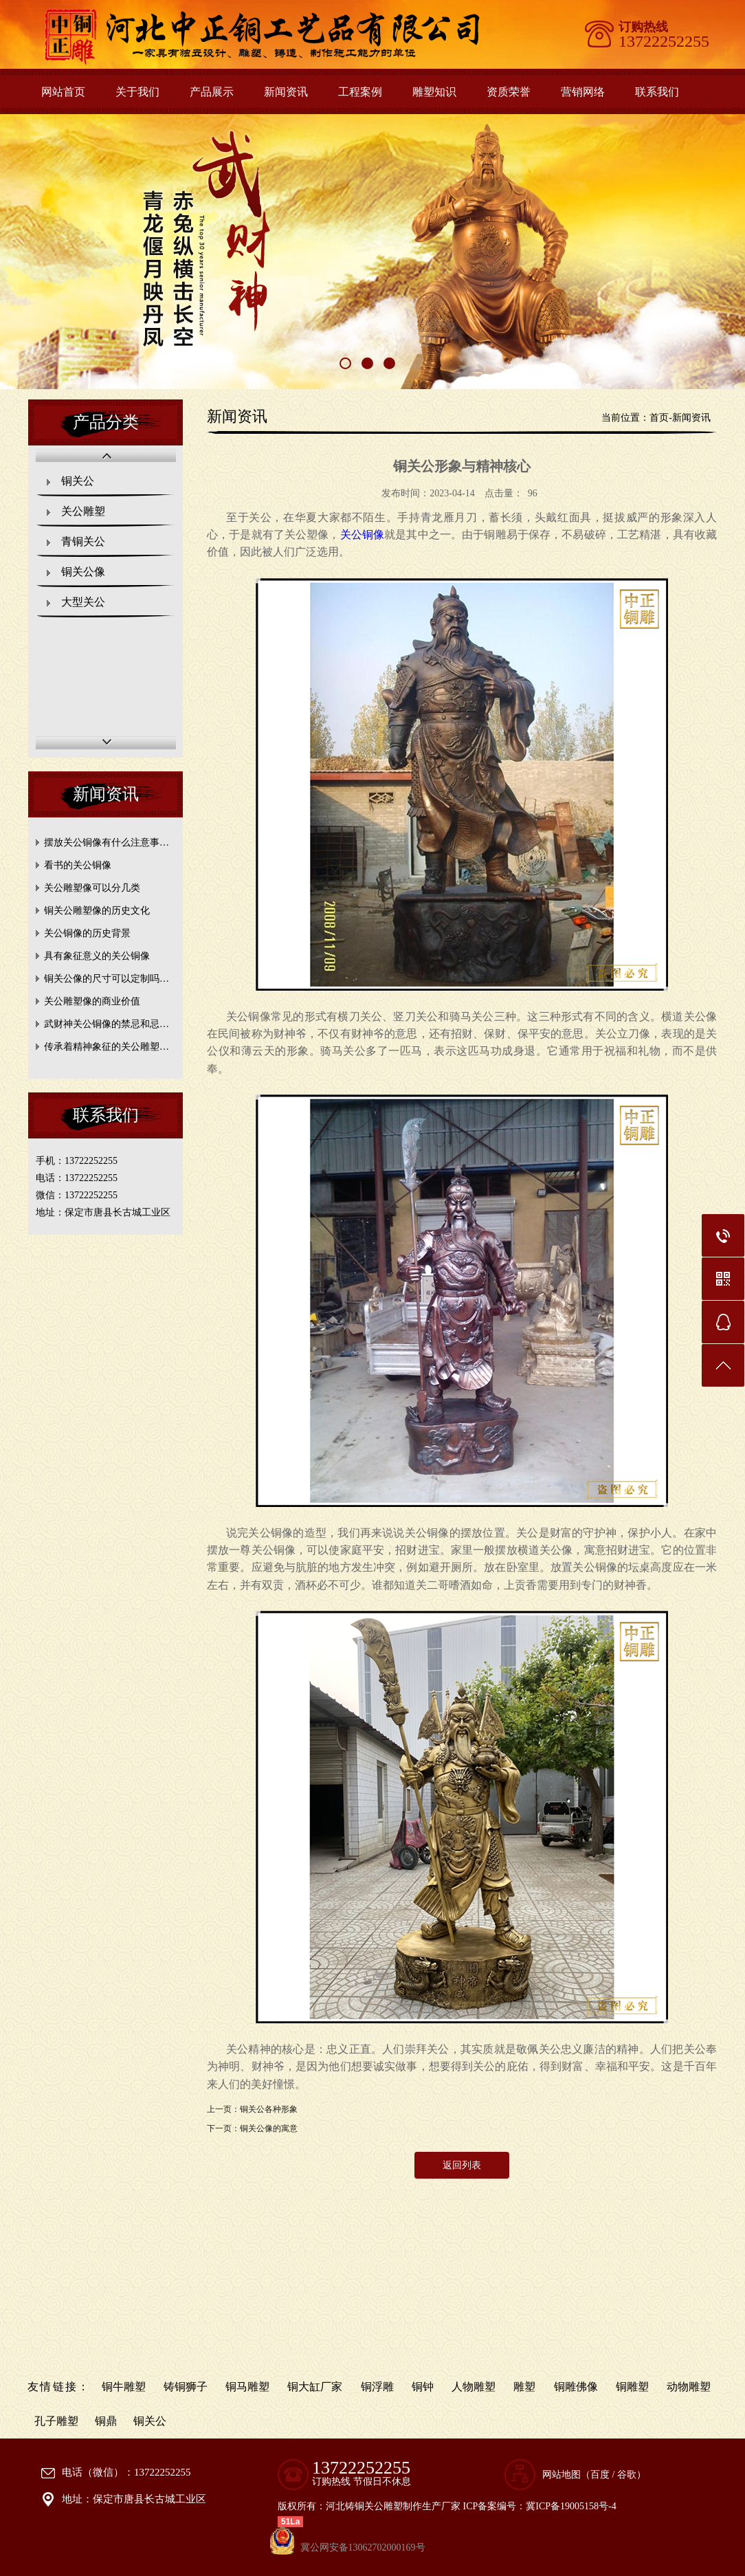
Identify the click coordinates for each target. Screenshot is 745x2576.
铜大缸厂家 (314, 2386)
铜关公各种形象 (269, 2109)
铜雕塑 (632, 2386)
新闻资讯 (286, 92)
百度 (600, 2474)
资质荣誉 (509, 92)
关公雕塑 (83, 511)
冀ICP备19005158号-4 (571, 2506)
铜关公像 (83, 571)
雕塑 (524, 2386)
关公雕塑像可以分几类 (92, 888)
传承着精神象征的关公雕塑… (106, 1047)
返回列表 (462, 2165)
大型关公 (83, 602)
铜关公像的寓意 (269, 2128)
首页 (659, 417)
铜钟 (423, 2386)
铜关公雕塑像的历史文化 (97, 910)
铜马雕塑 (247, 2386)
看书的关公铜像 (77, 865)
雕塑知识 (434, 92)
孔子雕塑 (56, 2421)
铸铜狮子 (186, 2386)
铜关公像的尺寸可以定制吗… (106, 978)
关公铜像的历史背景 (87, 933)
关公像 (362, 534)
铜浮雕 (377, 2386)
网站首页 (63, 92)
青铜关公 (83, 541)
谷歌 (626, 2474)
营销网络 (583, 92)
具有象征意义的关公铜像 (97, 956)
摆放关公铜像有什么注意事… (106, 842)
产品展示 (212, 92)
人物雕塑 (474, 2386)
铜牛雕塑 (124, 2386)
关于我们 (137, 92)
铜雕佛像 (576, 2386)
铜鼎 (106, 2421)
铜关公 (77, 481)
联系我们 (657, 92)
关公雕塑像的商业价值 (92, 1001)
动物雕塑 (689, 2386)
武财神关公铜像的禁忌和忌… (106, 1024)
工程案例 (360, 92)
